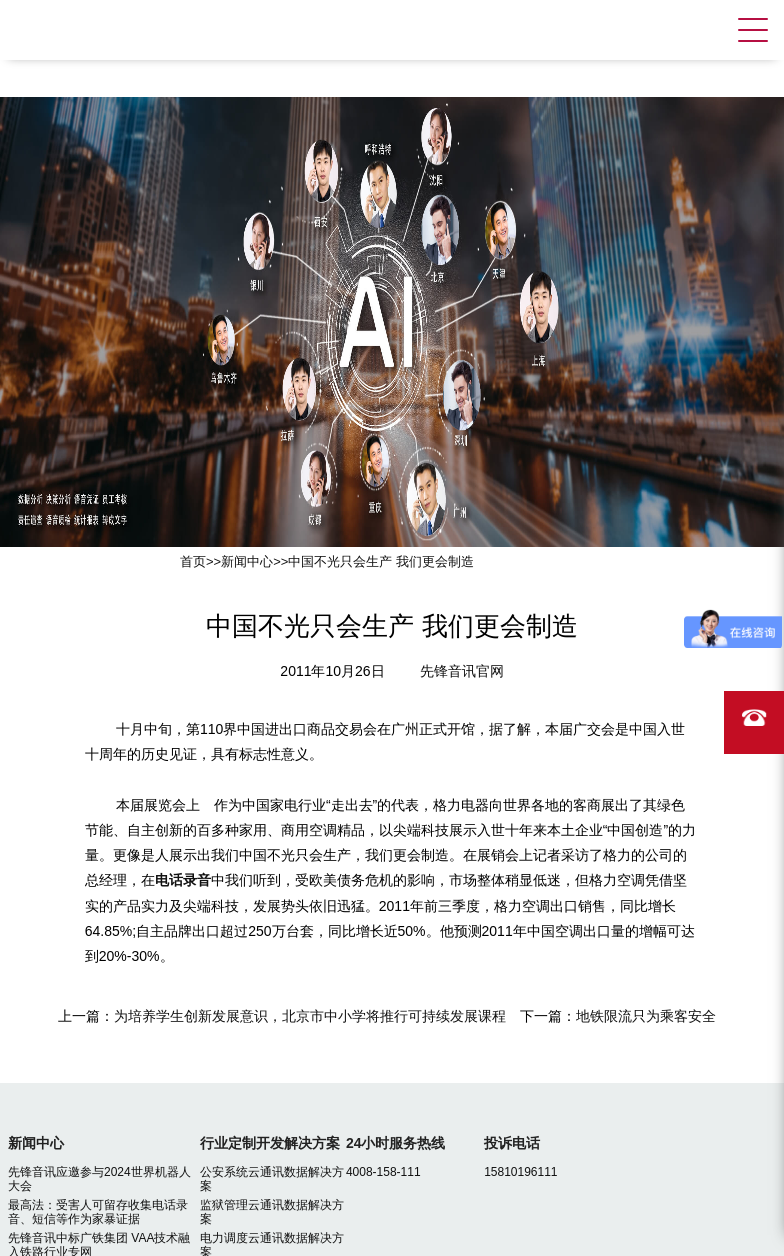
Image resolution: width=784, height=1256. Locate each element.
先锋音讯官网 (462, 671)
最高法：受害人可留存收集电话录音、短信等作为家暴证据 (98, 1212)
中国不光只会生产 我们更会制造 (381, 561)
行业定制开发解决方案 (270, 1143)
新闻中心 (247, 561)
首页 (193, 561)
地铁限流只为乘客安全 (646, 1016)
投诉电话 (512, 1143)
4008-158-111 (383, 1172)
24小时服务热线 (396, 1143)
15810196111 (520, 1172)
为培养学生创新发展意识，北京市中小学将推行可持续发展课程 (310, 1016)
